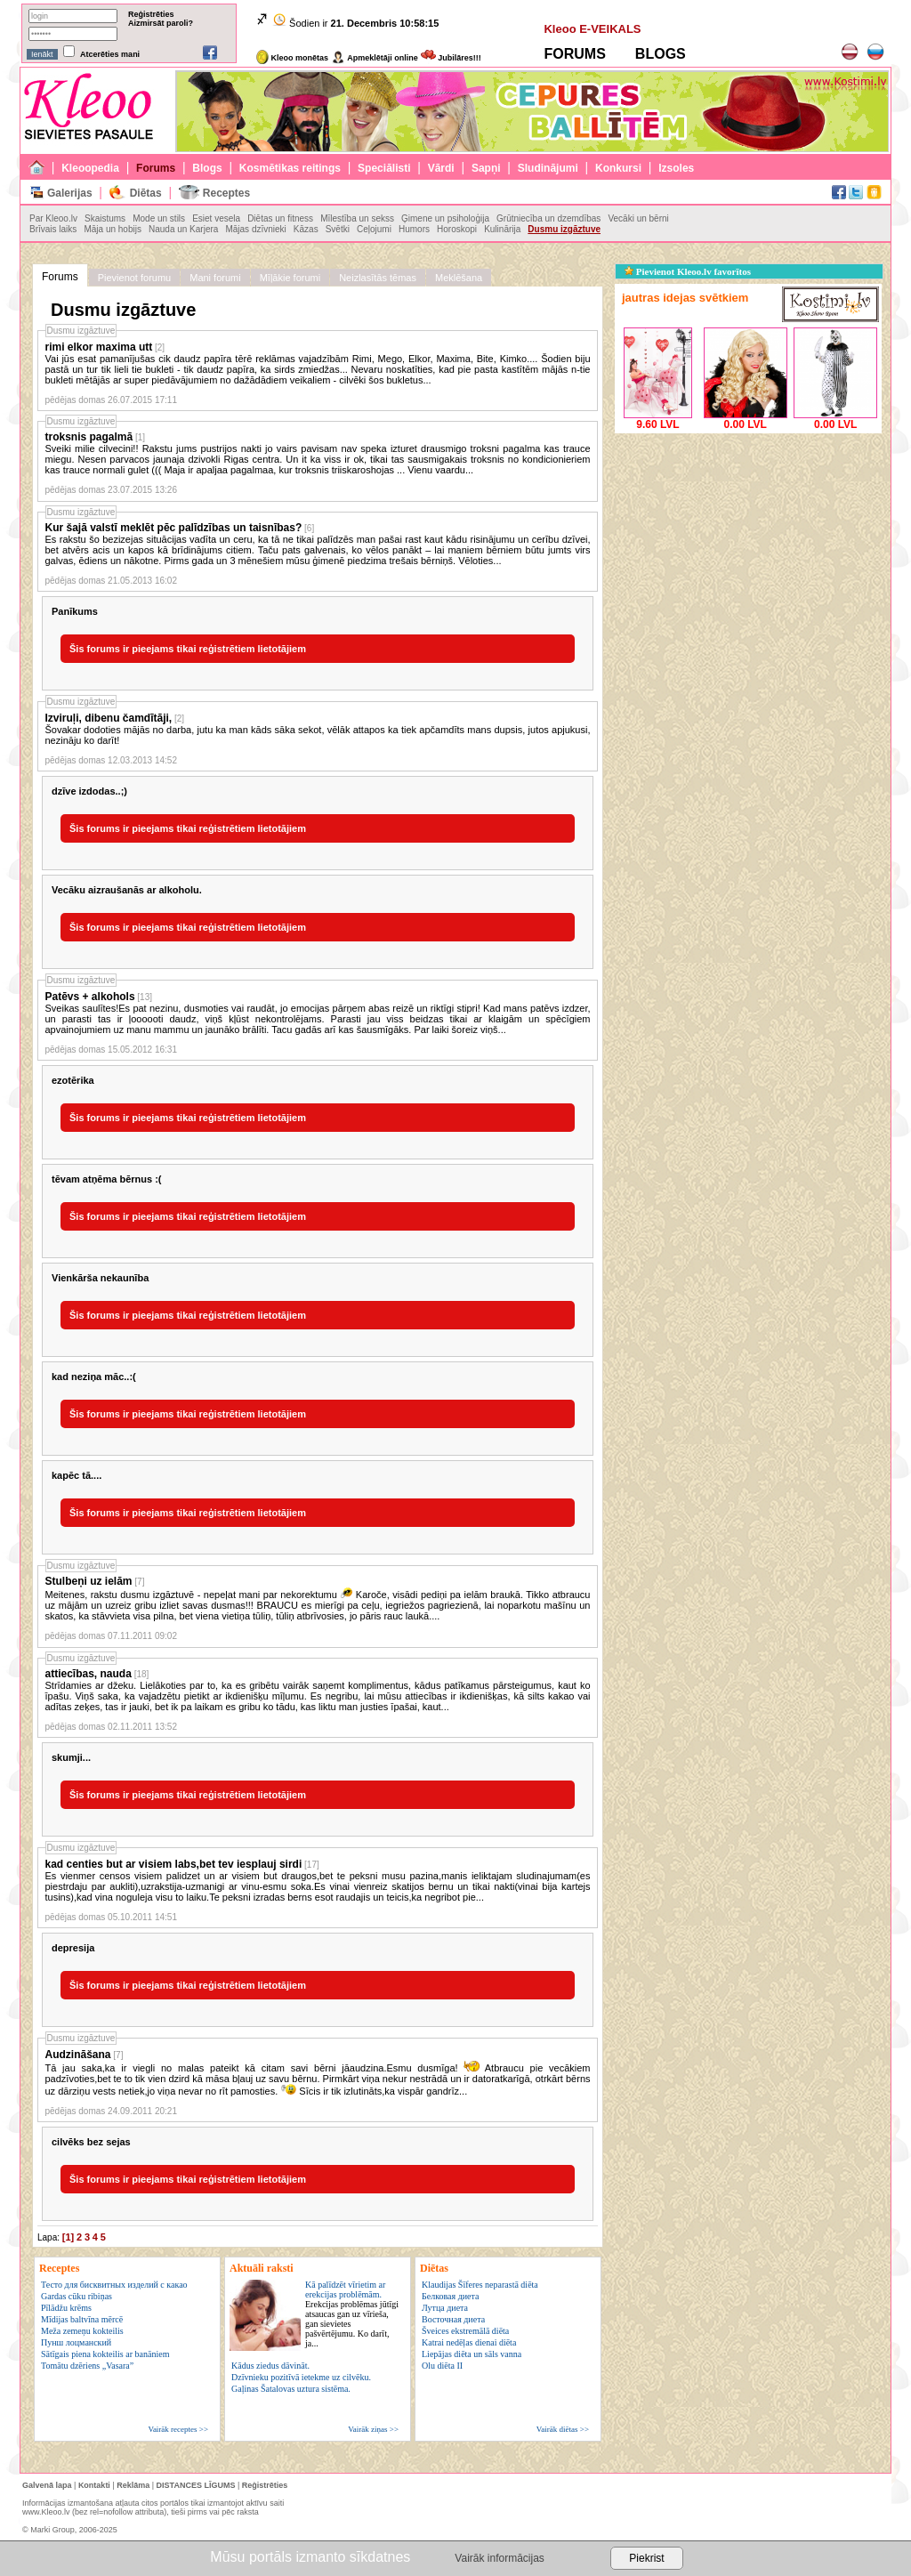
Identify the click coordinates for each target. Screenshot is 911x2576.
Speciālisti (384, 168)
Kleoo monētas (292, 57)
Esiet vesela (216, 218)
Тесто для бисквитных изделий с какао (114, 2284)
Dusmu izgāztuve (564, 229)
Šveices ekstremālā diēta (465, 2331)
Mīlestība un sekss (357, 218)
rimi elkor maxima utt (99, 347)
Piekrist (646, 2558)
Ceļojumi (374, 229)
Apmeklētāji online (374, 57)
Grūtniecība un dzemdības (548, 218)
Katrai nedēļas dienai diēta (469, 2342)
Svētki (338, 229)
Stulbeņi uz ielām (89, 1581)
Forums (155, 168)
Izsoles (676, 168)
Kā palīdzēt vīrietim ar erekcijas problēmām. (352, 2314)
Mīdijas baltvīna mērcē (82, 2319)
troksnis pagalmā (89, 437)
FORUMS (574, 53)
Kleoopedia (90, 168)
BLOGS (660, 53)
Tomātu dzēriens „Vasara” (87, 2365)
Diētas (146, 193)
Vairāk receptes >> (178, 2429)
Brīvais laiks (53, 229)
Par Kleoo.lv (53, 218)
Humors (414, 229)
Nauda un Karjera (183, 229)
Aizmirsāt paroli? (160, 23)
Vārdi (441, 168)
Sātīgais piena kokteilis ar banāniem (105, 2354)
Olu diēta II (442, 2365)
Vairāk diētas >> (562, 2429)
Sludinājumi (548, 168)
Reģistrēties (151, 14)
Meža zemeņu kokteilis (82, 2331)
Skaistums (105, 218)
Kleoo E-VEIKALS (592, 29)
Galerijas (70, 193)
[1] (68, 2237)
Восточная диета (453, 2319)
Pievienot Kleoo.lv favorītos (688, 271)
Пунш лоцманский (76, 2342)
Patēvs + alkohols (90, 996)
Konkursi (618, 168)
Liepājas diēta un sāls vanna (471, 2354)
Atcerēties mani (110, 54)
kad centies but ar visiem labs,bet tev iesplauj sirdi (173, 1864)
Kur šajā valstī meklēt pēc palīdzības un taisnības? (173, 527)
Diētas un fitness (280, 218)
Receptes (226, 193)
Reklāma (133, 2485)
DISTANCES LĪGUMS (196, 2485)
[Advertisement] (748, 549)
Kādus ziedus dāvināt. (270, 2365)
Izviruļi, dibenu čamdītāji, (109, 718)
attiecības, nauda (88, 1674)
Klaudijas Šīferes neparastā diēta (480, 2284)
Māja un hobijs (112, 229)
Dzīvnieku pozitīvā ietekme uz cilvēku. (301, 2377)
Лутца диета (445, 2308)
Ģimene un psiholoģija (445, 218)
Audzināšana (78, 2054)
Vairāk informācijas (499, 2558)
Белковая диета (450, 2296)
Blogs (207, 168)
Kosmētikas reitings (290, 168)
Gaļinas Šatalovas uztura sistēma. (291, 2389)
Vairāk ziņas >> (373, 2429)
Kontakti (94, 2485)
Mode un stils (159, 218)
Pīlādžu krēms (66, 2308)
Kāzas (306, 229)
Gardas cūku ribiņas (76, 2296)
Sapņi (486, 168)
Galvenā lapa (47, 2485)
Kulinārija (502, 229)
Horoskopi (457, 229)
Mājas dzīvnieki (255, 229)
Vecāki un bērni (638, 218)
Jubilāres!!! (451, 57)
